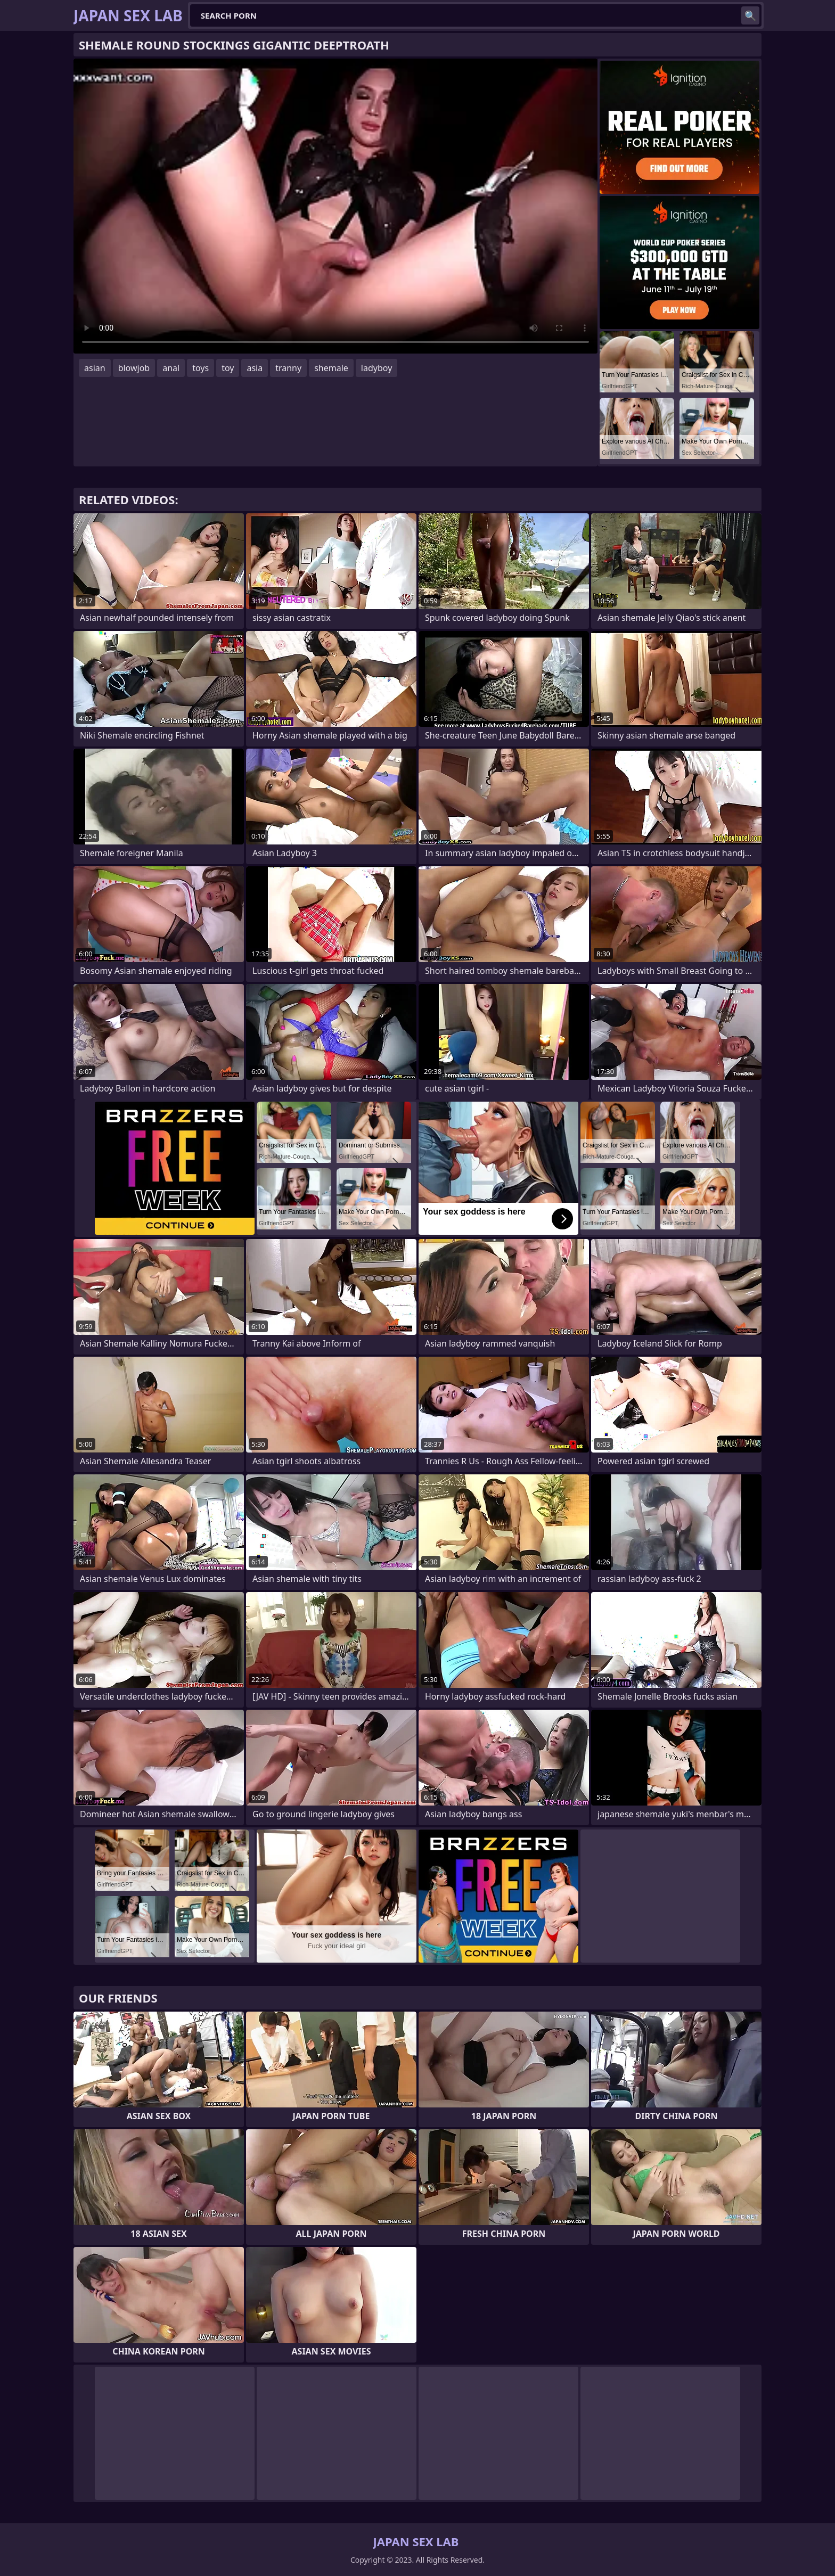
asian (94, 368)
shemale (331, 368)
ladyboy (376, 368)
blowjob (134, 368)
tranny (288, 368)
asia (255, 368)
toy (228, 368)
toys (200, 368)
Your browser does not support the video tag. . (335, 206)
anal (170, 368)
